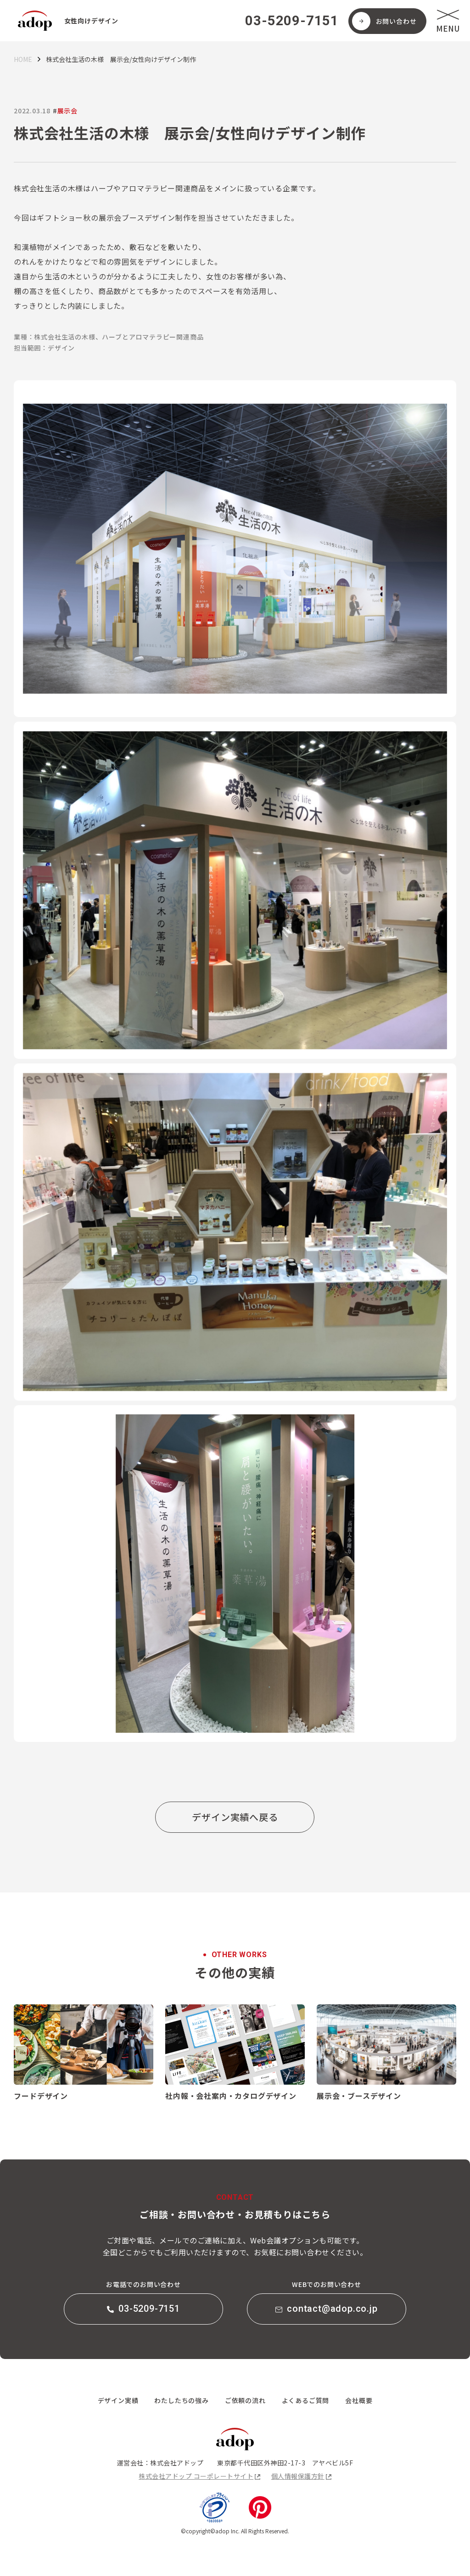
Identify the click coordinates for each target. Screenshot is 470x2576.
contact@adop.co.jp (326, 2309)
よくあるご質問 (306, 2400)
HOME (23, 59)
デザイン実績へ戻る (235, 1817)
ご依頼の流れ (245, 2400)
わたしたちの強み (181, 2400)
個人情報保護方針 (298, 2476)
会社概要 (358, 2400)
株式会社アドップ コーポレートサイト (196, 2476)
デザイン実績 (118, 2400)
